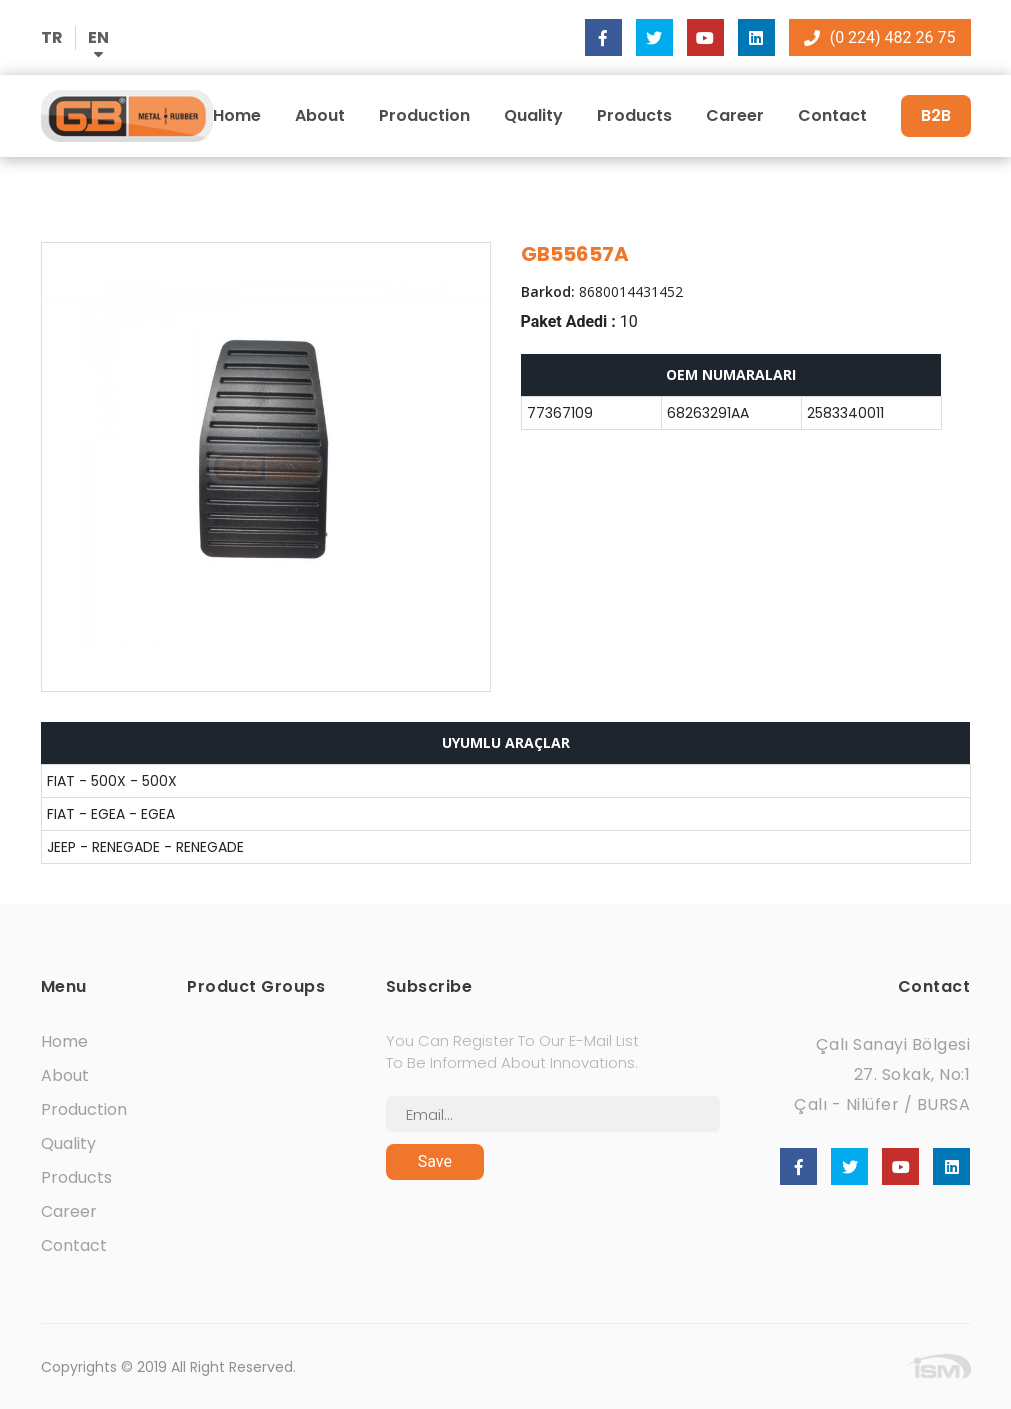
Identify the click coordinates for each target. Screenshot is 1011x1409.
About (320, 115)
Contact (832, 115)
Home (237, 115)
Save (435, 1161)
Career (735, 115)
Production (424, 115)
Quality (533, 115)
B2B (936, 115)
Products (634, 115)
